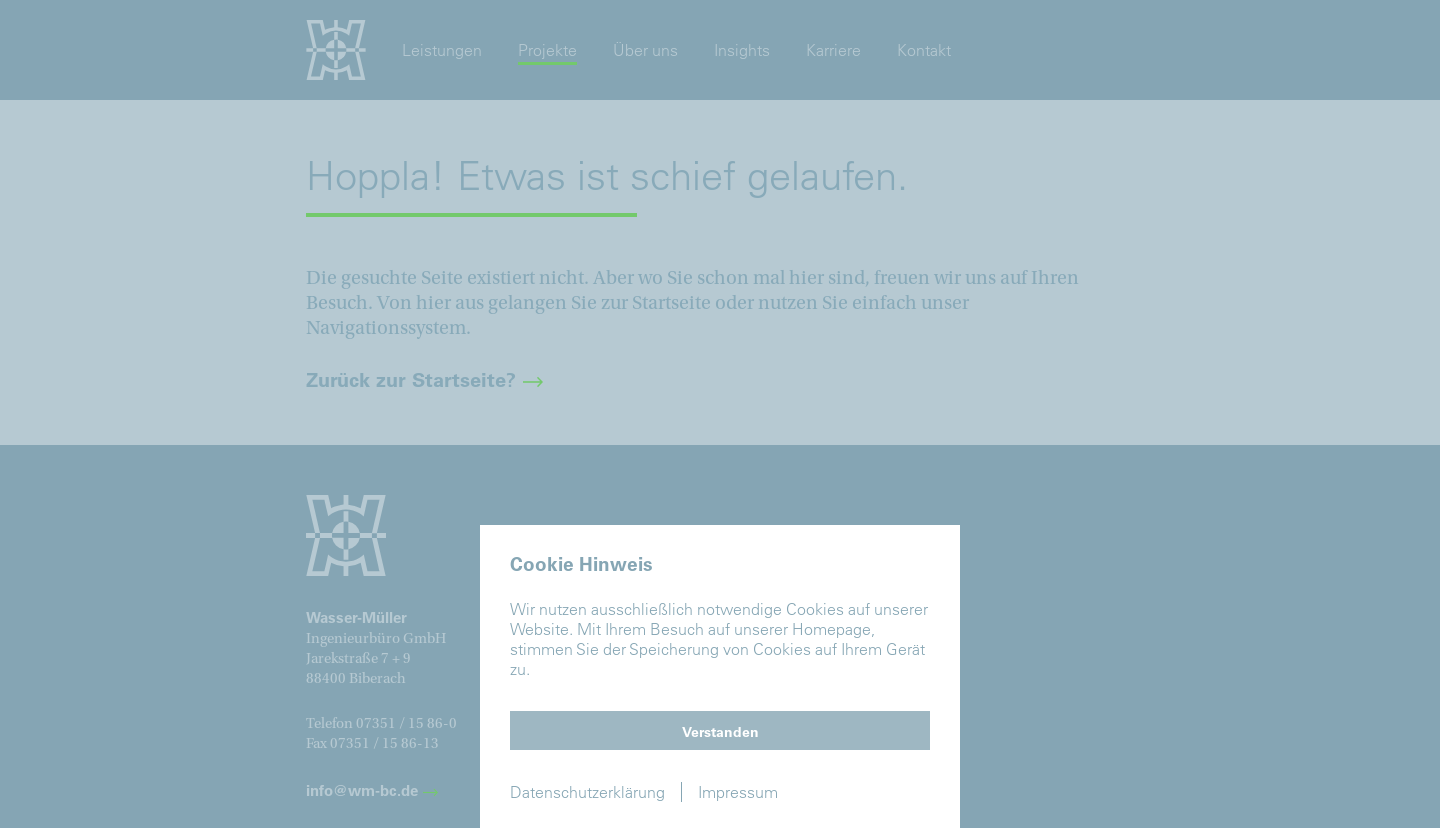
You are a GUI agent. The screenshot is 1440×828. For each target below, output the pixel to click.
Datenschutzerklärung (587, 792)
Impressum (738, 792)
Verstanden (720, 731)
